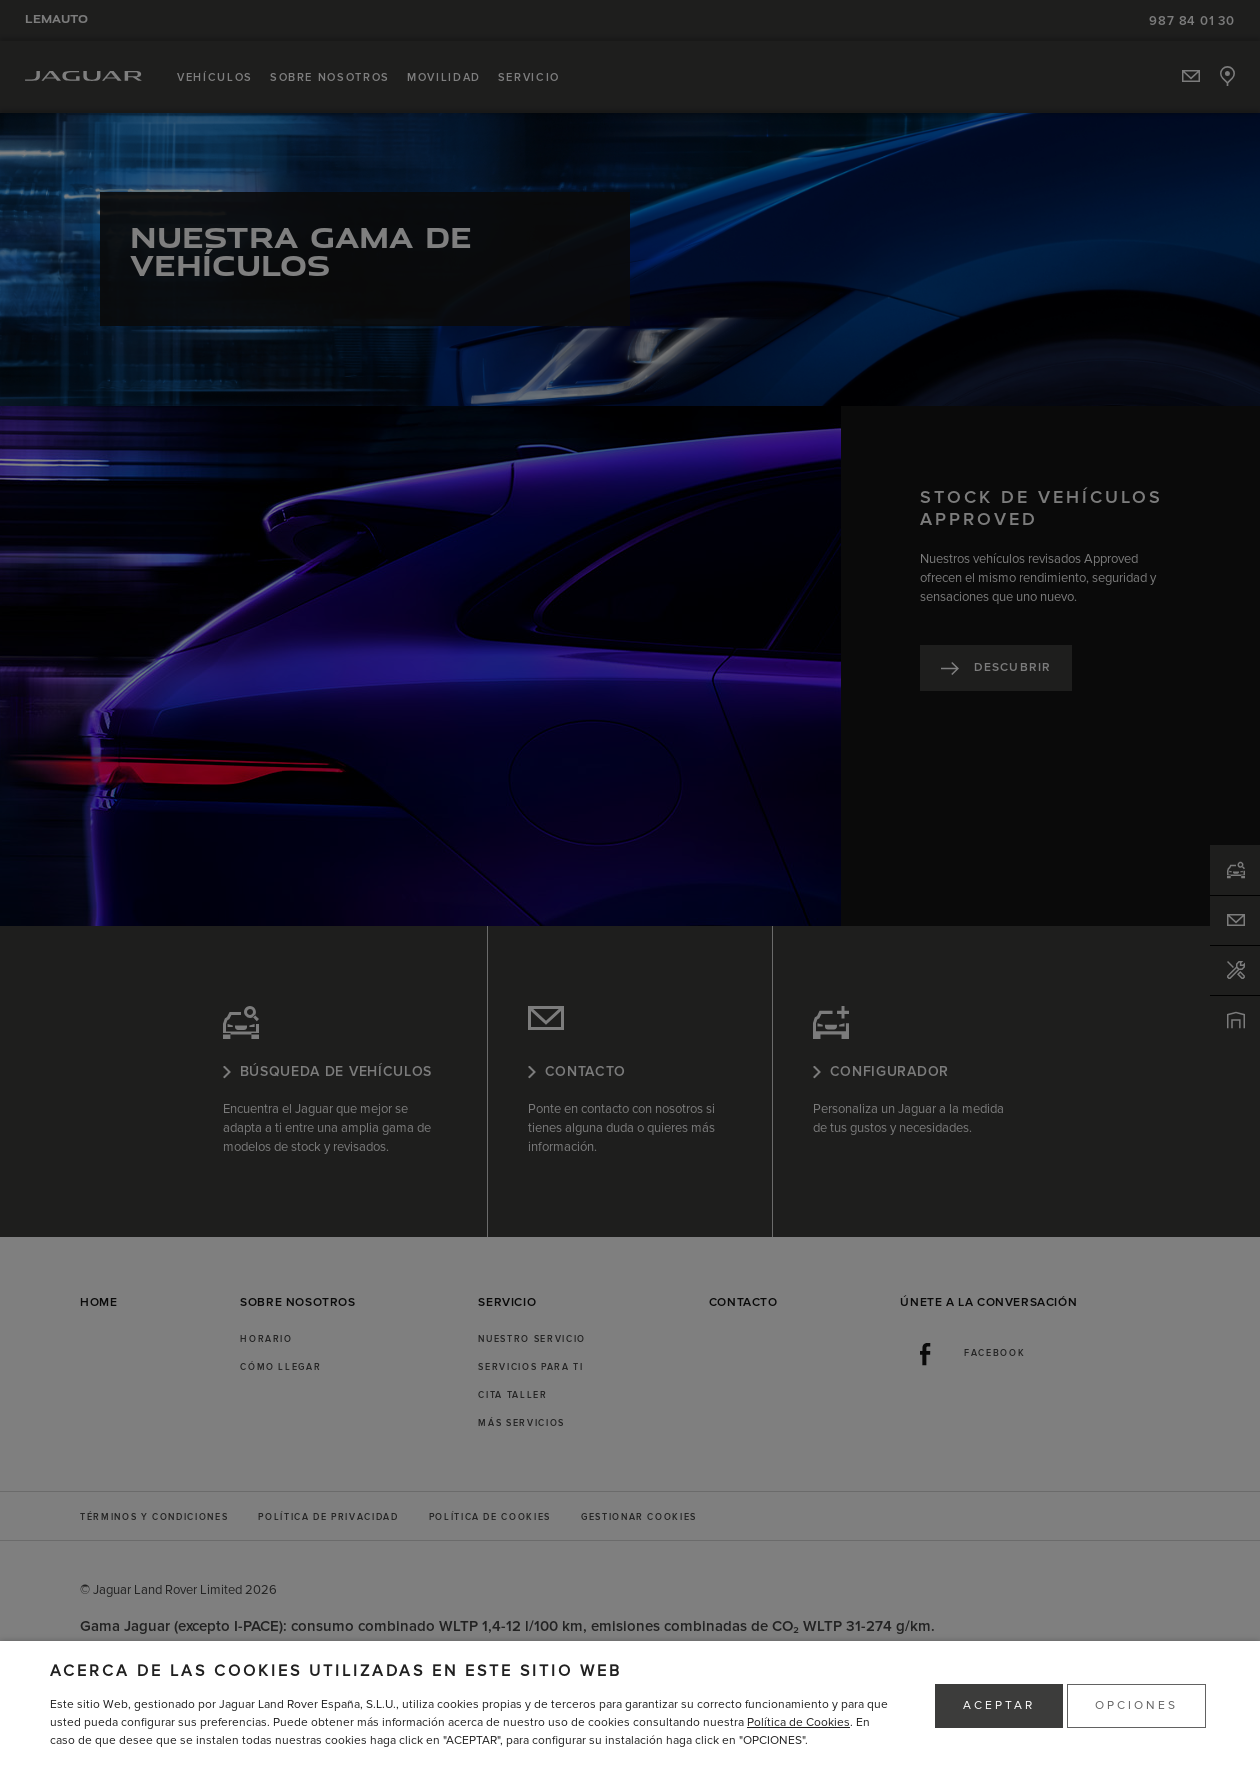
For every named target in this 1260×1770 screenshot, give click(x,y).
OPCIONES (1136, 1705)
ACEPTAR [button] (999, 1705)
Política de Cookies (798, 1722)
